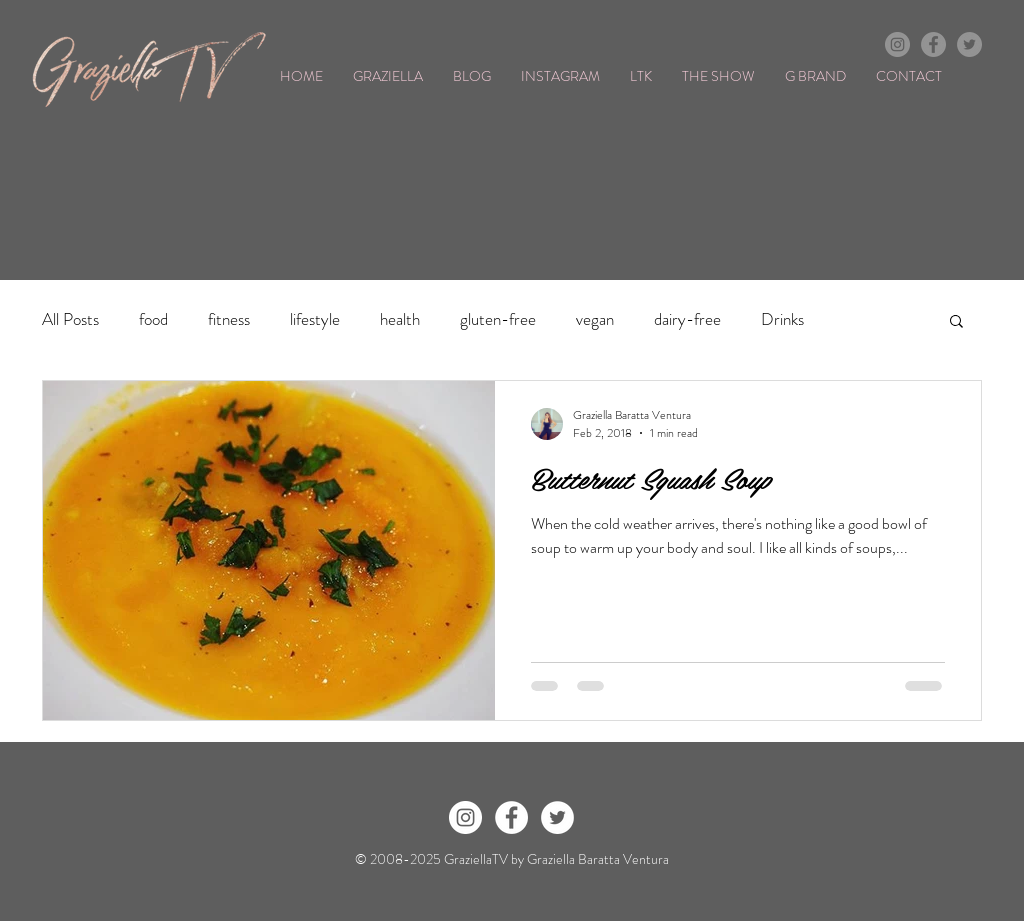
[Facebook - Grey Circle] (933, 44)
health (400, 319)
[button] (956, 322)
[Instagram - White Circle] (465, 817)
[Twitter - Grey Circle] (969, 44)
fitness (229, 319)
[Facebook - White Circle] (511, 817)
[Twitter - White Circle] (557, 817)
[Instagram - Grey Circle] (897, 44)
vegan (595, 319)
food (153, 319)
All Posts (70, 319)
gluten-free (498, 319)
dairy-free (687, 319)
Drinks (782, 319)
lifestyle (315, 319)
